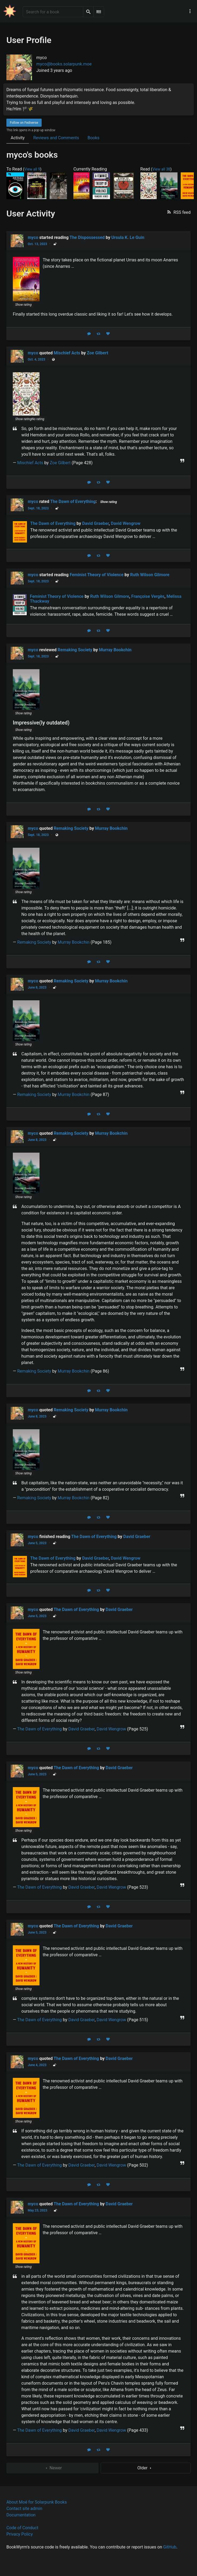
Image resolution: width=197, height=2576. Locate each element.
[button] (178, 212)
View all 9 (32, 169)
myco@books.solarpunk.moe (64, 64)
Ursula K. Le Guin (127, 237)
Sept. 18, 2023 (38, 508)
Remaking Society (75, 649)
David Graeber (136, 1536)
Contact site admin (24, 2508)
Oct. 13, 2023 (37, 244)
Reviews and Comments (56, 137)
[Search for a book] (53, 11)
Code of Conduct (22, 2527)
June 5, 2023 (37, 1543)
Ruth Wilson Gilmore (149, 574)
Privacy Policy (19, 2534)
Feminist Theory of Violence (97, 574)
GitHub (169, 2547)
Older (145, 2468)
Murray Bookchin (115, 649)
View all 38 (161, 169)
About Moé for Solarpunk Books (36, 2502)
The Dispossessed (87, 237)
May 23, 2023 (37, 2210)
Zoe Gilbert (97, 352)
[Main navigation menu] (190, 11)
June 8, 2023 (37, 987)
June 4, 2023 (37, 2065)
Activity (18, 137)
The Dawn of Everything (73, 501)
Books (94, 137)
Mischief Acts (67, 352)
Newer (52, 2468)
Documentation (21, 2514)
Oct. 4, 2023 (36, 359)
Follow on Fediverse (24, 123)
